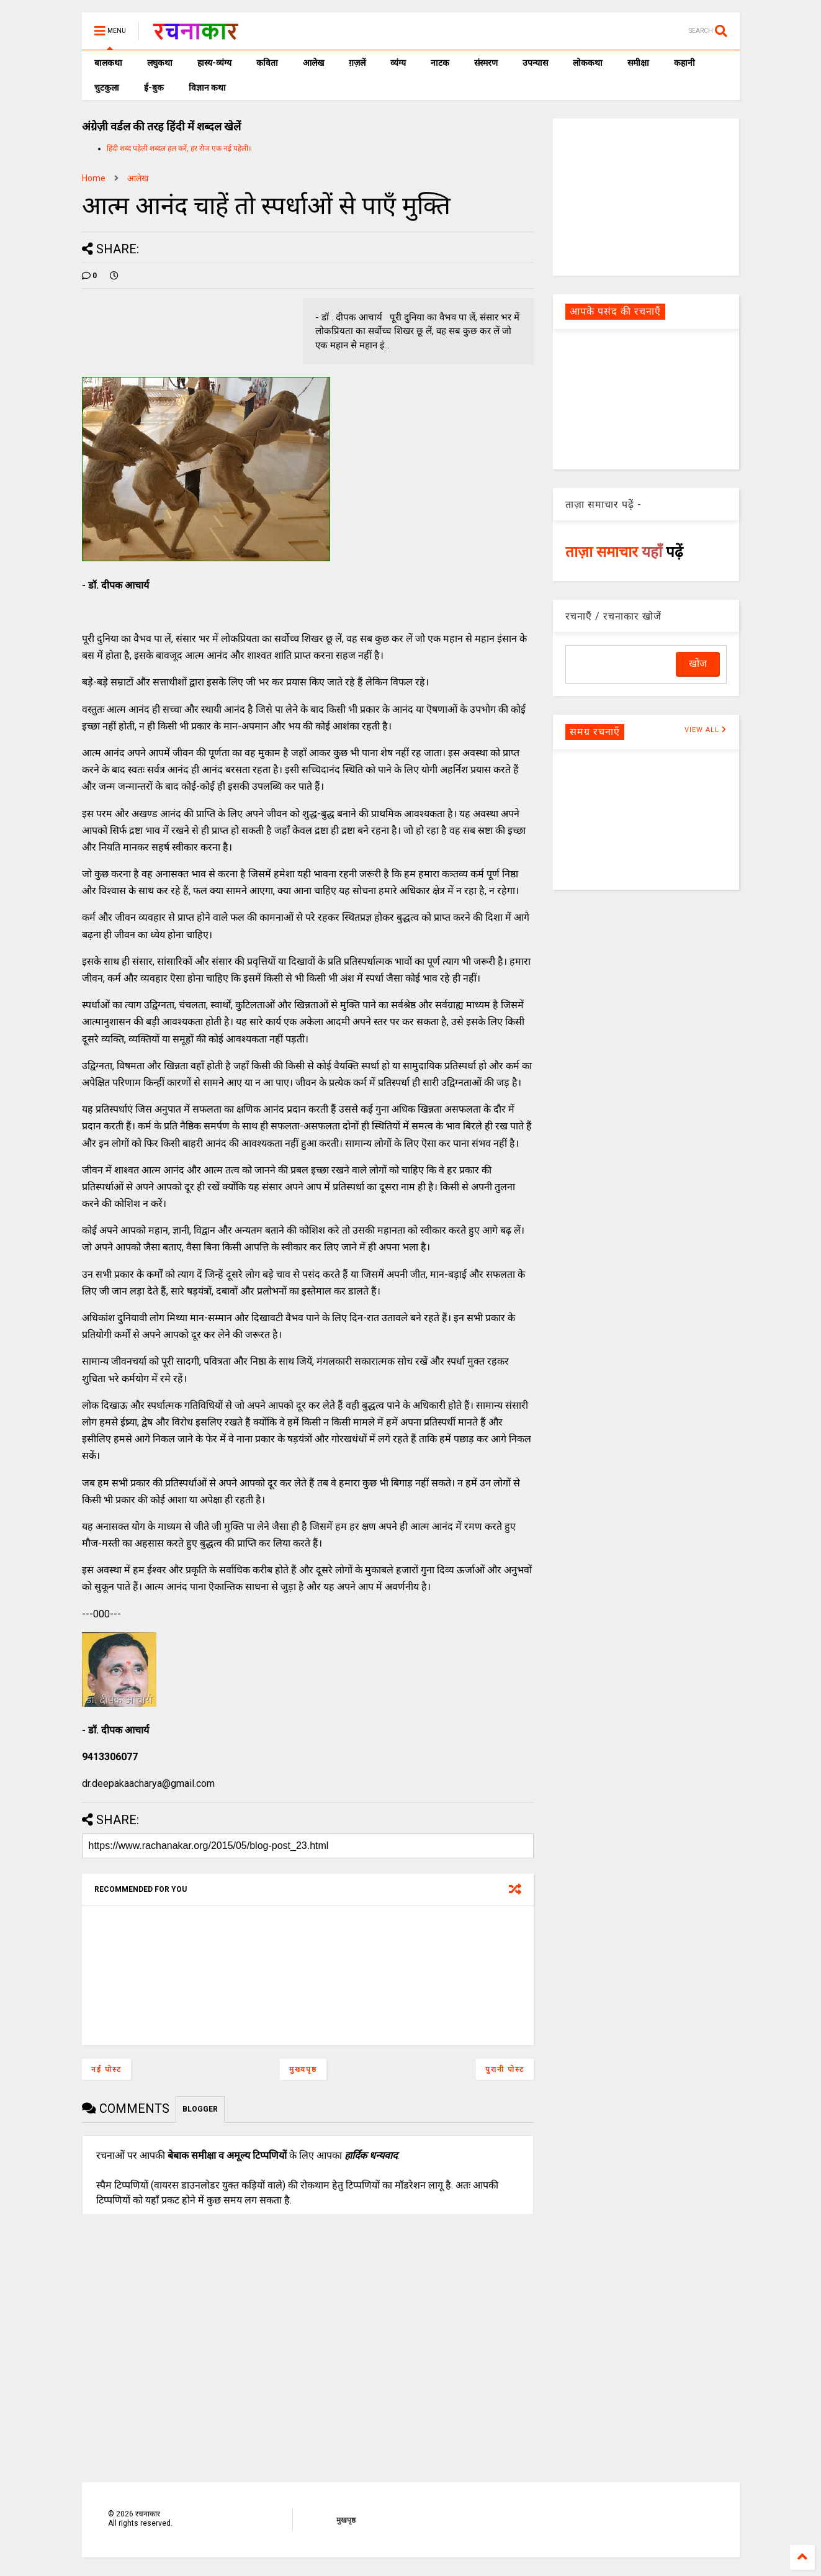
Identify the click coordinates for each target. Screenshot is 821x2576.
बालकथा (108, 63)
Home (93, 178)
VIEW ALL (705, 730)
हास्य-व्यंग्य (214, 63)
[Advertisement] (646, 196)
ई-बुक (154, 88)
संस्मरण (486, 63)
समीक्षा (638, 63)
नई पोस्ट (106, 2069)
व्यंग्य (398, 63)
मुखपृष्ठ (346, 2520)
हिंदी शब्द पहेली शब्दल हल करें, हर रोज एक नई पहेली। (179, 148)
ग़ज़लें (357, 63)
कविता (267, 63)
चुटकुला (106, 88)
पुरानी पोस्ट (504, 2069)
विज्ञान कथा (207, 88)
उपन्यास (535, 63)
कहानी (684, 63)
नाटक (440, 63)
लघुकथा (160, 63)
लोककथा (588, 63)
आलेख (313, 63)
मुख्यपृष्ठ (303, 2069)
